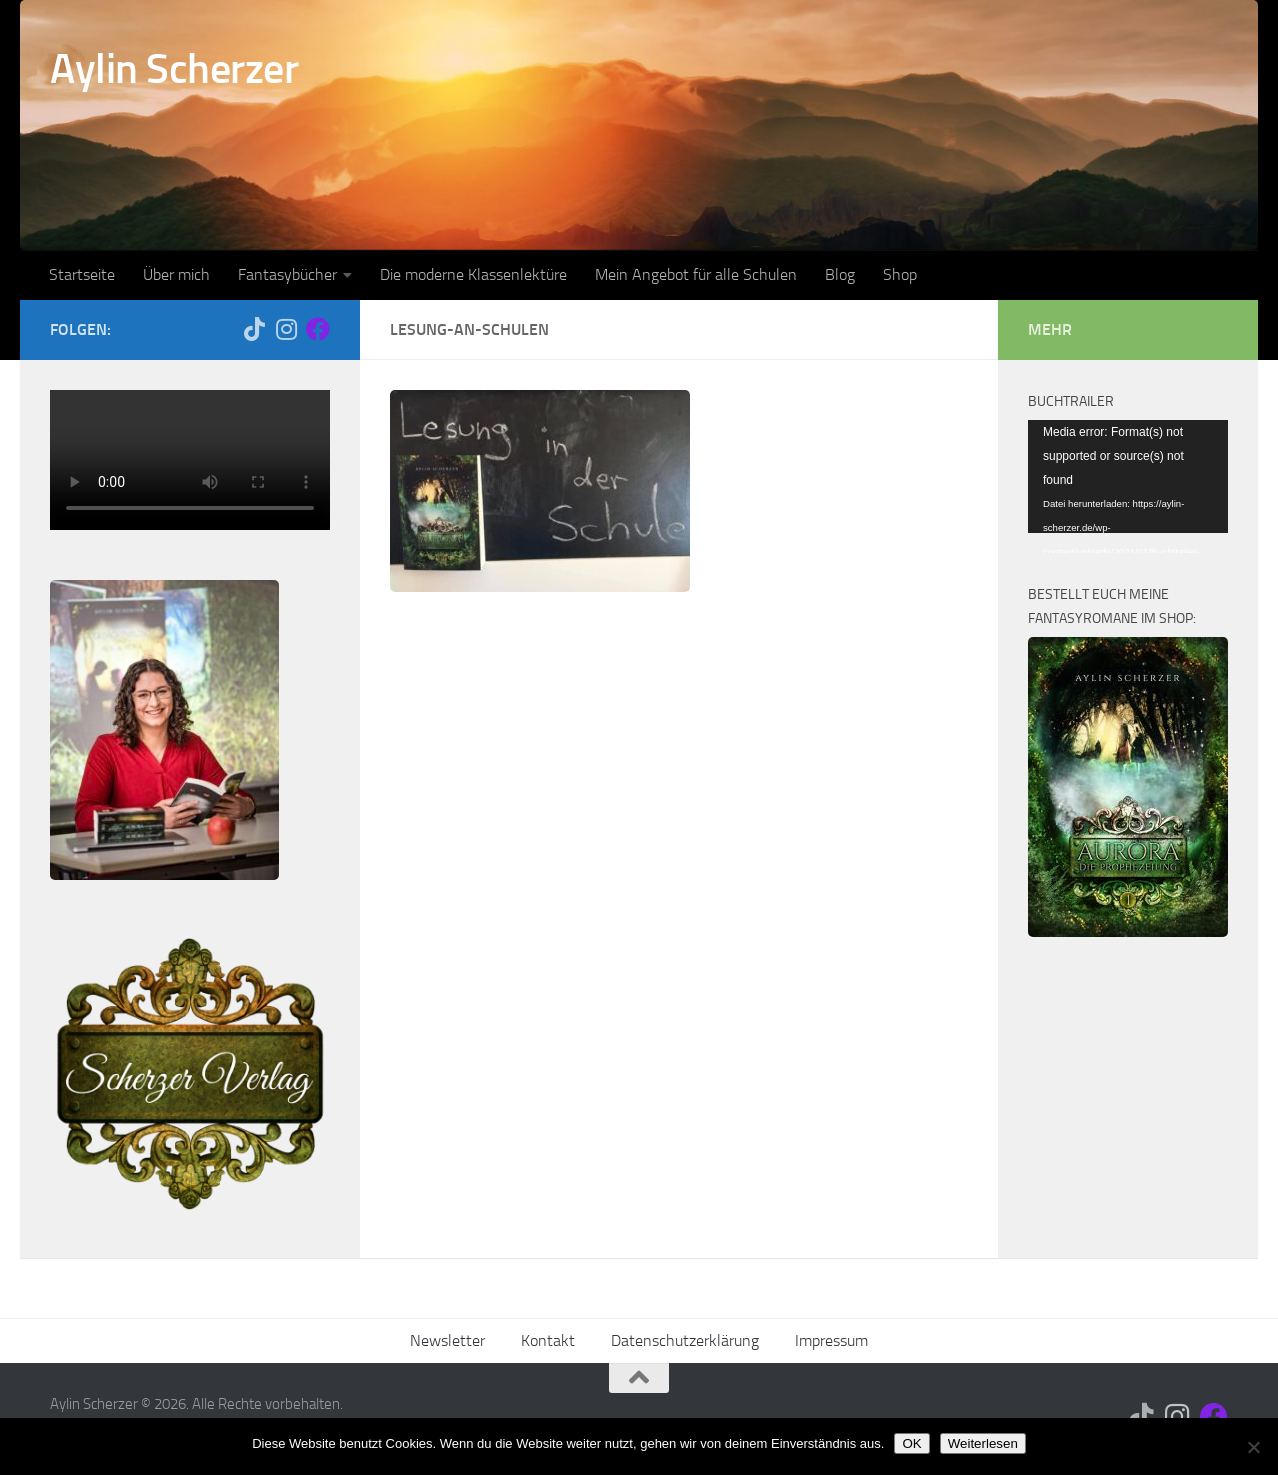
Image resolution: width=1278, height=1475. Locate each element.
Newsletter (447, 1340)
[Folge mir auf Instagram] (286, 329)
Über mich (176, 274)
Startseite (82, 274)
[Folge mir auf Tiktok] (254, 329)
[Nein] (1253, 1447)
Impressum (831, 1340)
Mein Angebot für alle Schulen (696, 274)
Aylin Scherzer (174, 69)
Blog (840, 274)
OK (911, 1443)
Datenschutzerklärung (685, 1340)
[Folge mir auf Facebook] (318, 329)
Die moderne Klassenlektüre (473, 274)
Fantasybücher (287, 274)
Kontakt (548, 1340)
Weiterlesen (983, 1443)
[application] (1128, 476)
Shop (900, 274)
